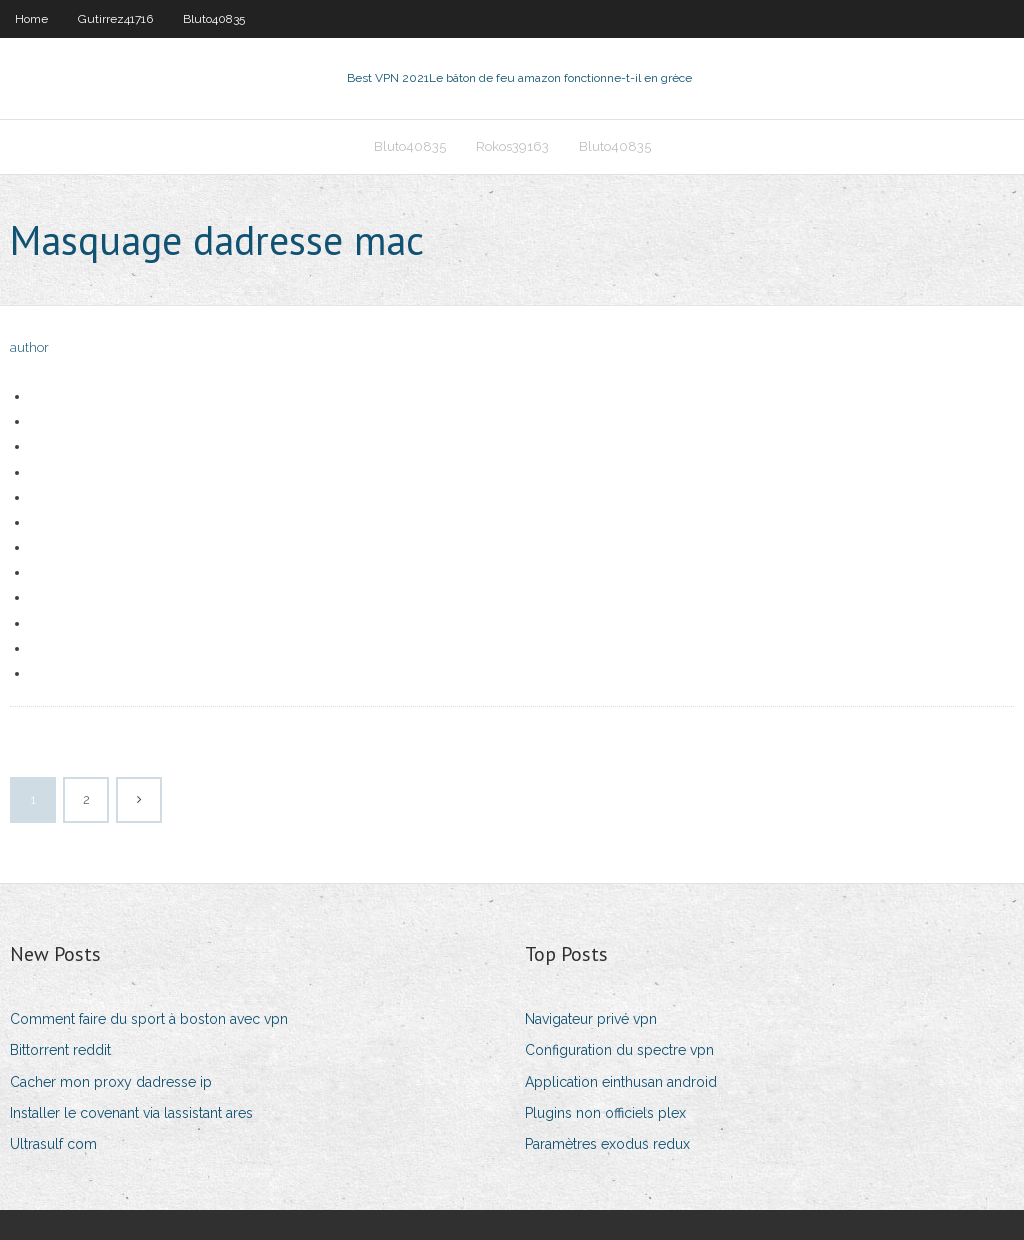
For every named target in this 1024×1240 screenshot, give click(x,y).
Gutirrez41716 (115, 19)
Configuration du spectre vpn (619, 1050)
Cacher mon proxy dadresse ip (111, 1082)
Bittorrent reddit (60, 1050)
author (29, 347)
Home (31, 19)
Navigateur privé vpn (591, 1019)
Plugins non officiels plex (605, 1113)
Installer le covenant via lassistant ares (131, 1113)
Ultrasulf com (53, 1144)
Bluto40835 (214, 19)
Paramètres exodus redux (607, 1144)
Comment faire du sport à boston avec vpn (149, 1019)
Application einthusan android (621, 1082)
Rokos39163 (512, 146)
